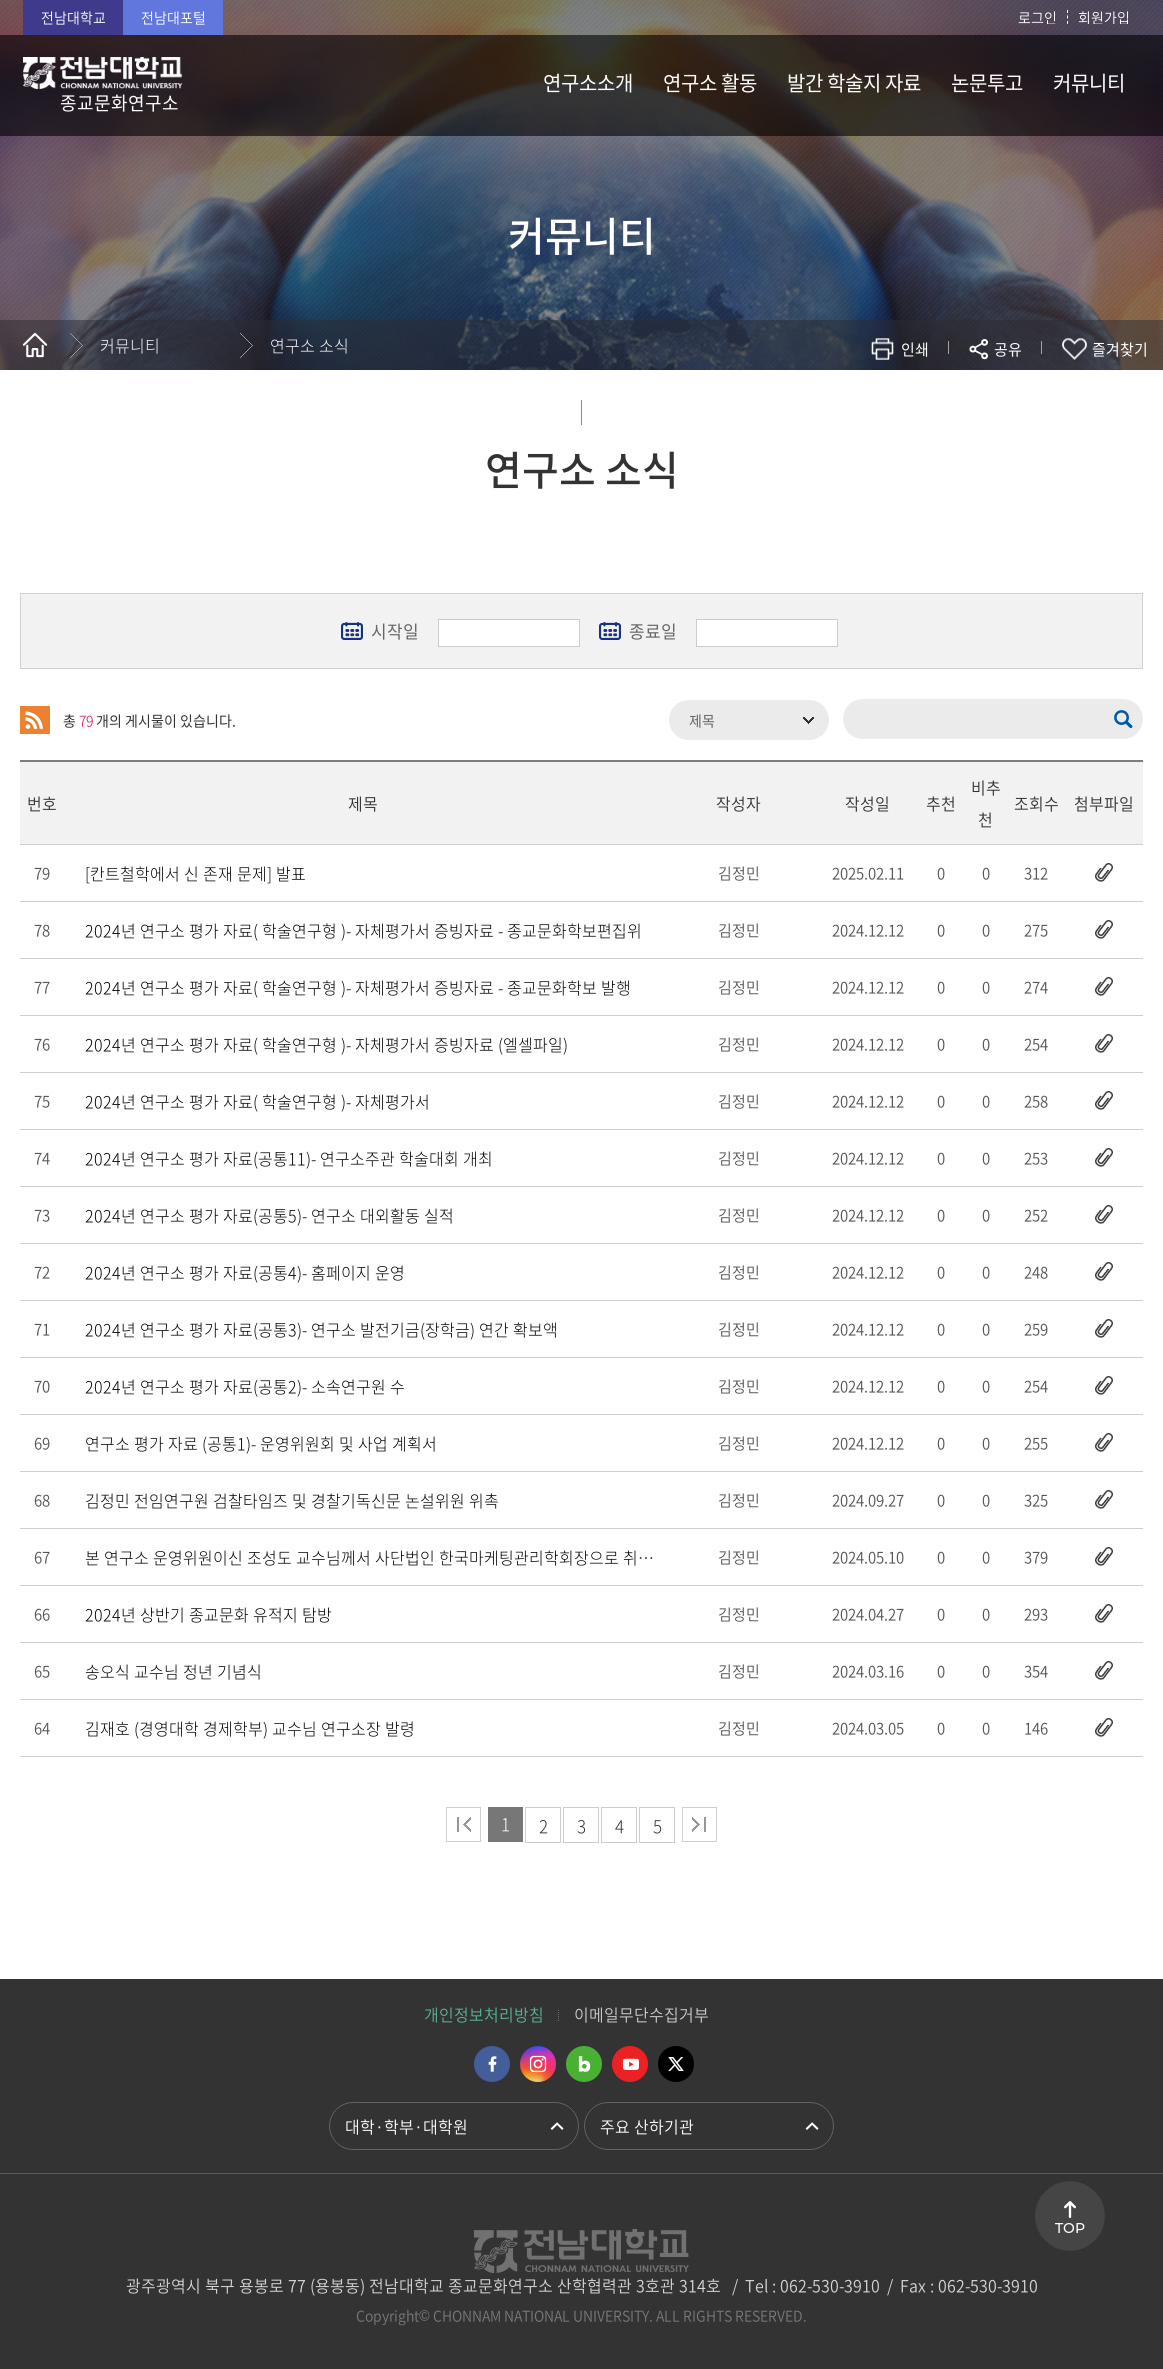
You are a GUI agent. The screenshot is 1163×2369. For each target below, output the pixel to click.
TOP (1070, 2228)
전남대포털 (173, 17)
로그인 (1037, 17)
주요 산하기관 (647, 2126)
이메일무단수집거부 (641, 2014)
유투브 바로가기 (630, 2064)
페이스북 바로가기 (492, 2064)
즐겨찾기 (1120, 349)
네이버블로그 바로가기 (584, 2064)
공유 (1008, 349)
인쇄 (915, 349)
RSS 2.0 (35, 720)
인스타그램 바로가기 (538, 2064)
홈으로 (35, 345)
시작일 (395, 630)
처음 (463, 1824)
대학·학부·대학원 (406, 2126)
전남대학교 (73, 17)
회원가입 (1104, 17)
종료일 (653, 630)
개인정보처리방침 (484, 2014)
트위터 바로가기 (676, 2064)
